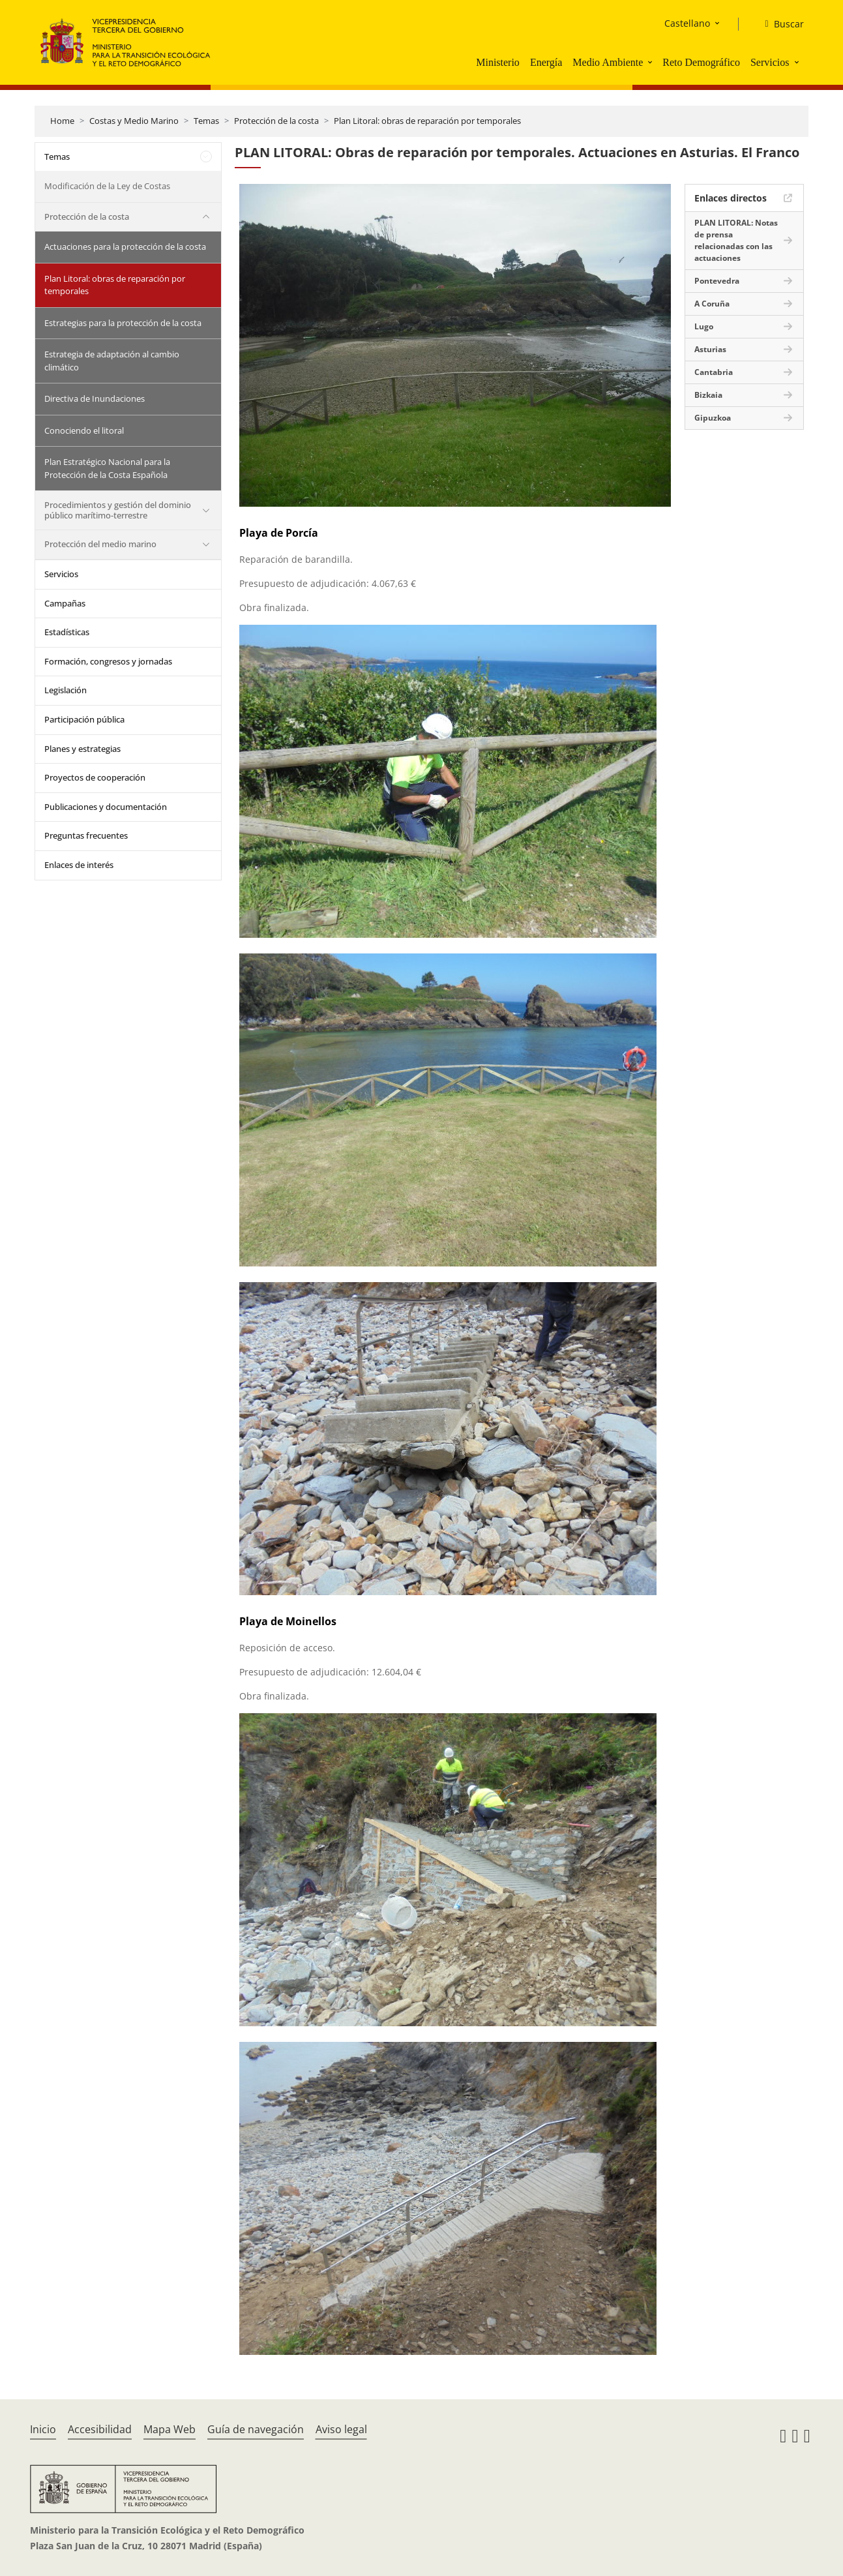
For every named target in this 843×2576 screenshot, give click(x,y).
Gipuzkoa (712, 417)
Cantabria (713, 372)
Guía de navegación (255, 2429)
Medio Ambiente (607, 62)
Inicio (43, 2429)
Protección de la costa (276, 121)
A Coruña (712, 303)
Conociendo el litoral (84, 430)
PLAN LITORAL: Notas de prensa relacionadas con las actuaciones (736, 240)
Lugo (703, 326)
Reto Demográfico (701, 62)
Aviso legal (341, 2429)
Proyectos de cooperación (94, 777)
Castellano (687, 23)
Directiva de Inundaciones (94, 398)
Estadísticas (66, 632)
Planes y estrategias (82, 749)
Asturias (710, 349)
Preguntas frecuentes (86, 835)
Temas (206, 121)
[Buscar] (778, 24)
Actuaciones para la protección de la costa (125, 246)
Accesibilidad (100, 2429)
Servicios (770, 62)
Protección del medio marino (100, 544)
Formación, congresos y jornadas (108, 661)
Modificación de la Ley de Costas (107, 186)
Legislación (65, 690)
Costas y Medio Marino (134, 121)
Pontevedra (716, 280)
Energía (546, 62)
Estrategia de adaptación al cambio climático (111, 360)
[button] (651, 62)
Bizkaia (708, 394)
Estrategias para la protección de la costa (122, 323)
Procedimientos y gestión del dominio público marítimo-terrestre (117, 510)
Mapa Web (169, 2429)
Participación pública (84, 719)
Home (62, 121)
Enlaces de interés (78, 865)
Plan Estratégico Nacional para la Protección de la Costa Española (107, 468)
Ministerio (498, 62)
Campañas (64, 603)
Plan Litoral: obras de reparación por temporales (427, 121)
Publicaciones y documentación (105, 807)
